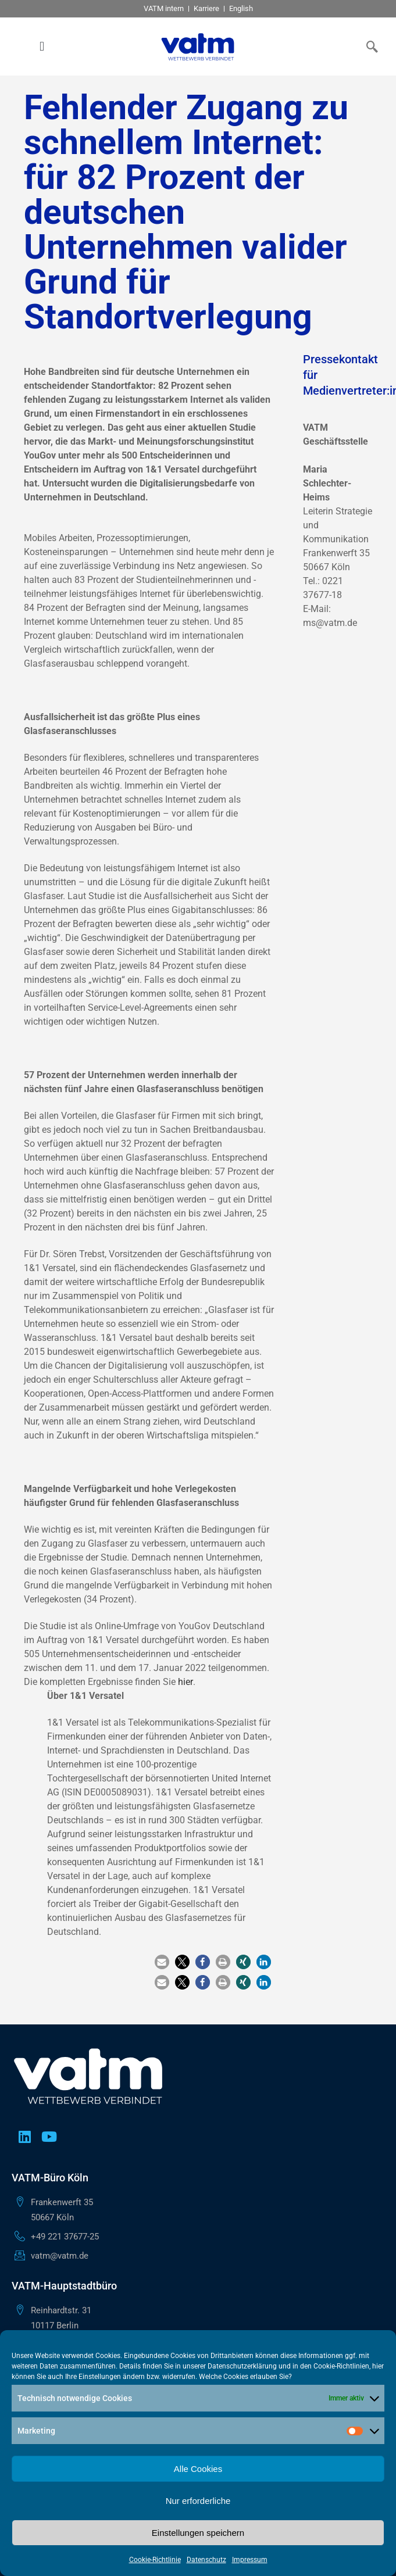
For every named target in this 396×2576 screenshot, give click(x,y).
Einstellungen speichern (198, 2533)
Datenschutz (206, 2560)
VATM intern (164, 8)
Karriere (206, 8)
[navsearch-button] (369, 46)
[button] (42, 46)
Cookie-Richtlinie (155, 2560)
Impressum (249, 2560)
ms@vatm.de (330, 622)
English (241, 8)
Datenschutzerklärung (242, 2366)
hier (185, 1681)
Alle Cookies (198, 2469)
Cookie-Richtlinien (341, 2366)
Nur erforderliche (198, 2501)
